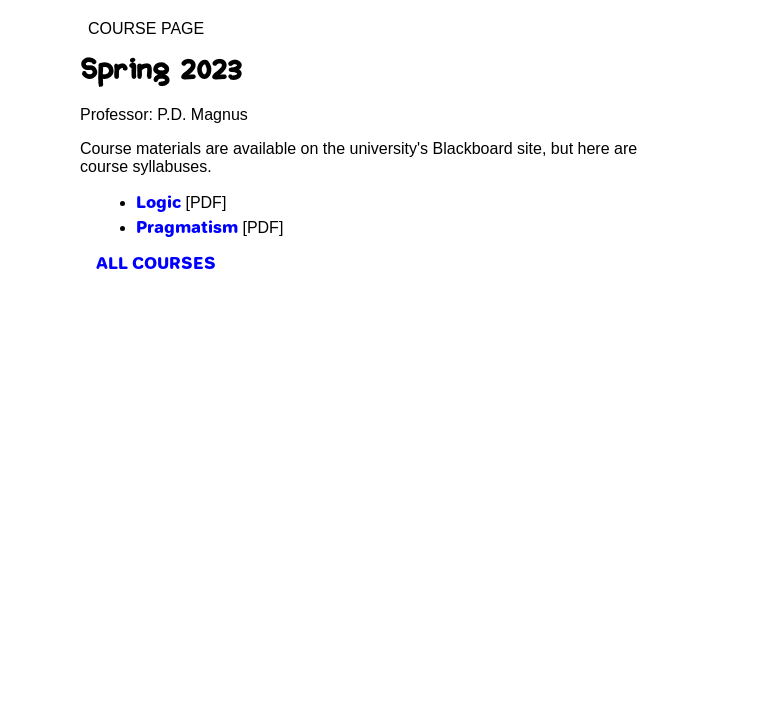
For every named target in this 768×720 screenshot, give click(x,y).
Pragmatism (187, 227)
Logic (158, 202)
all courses (156, 263)
